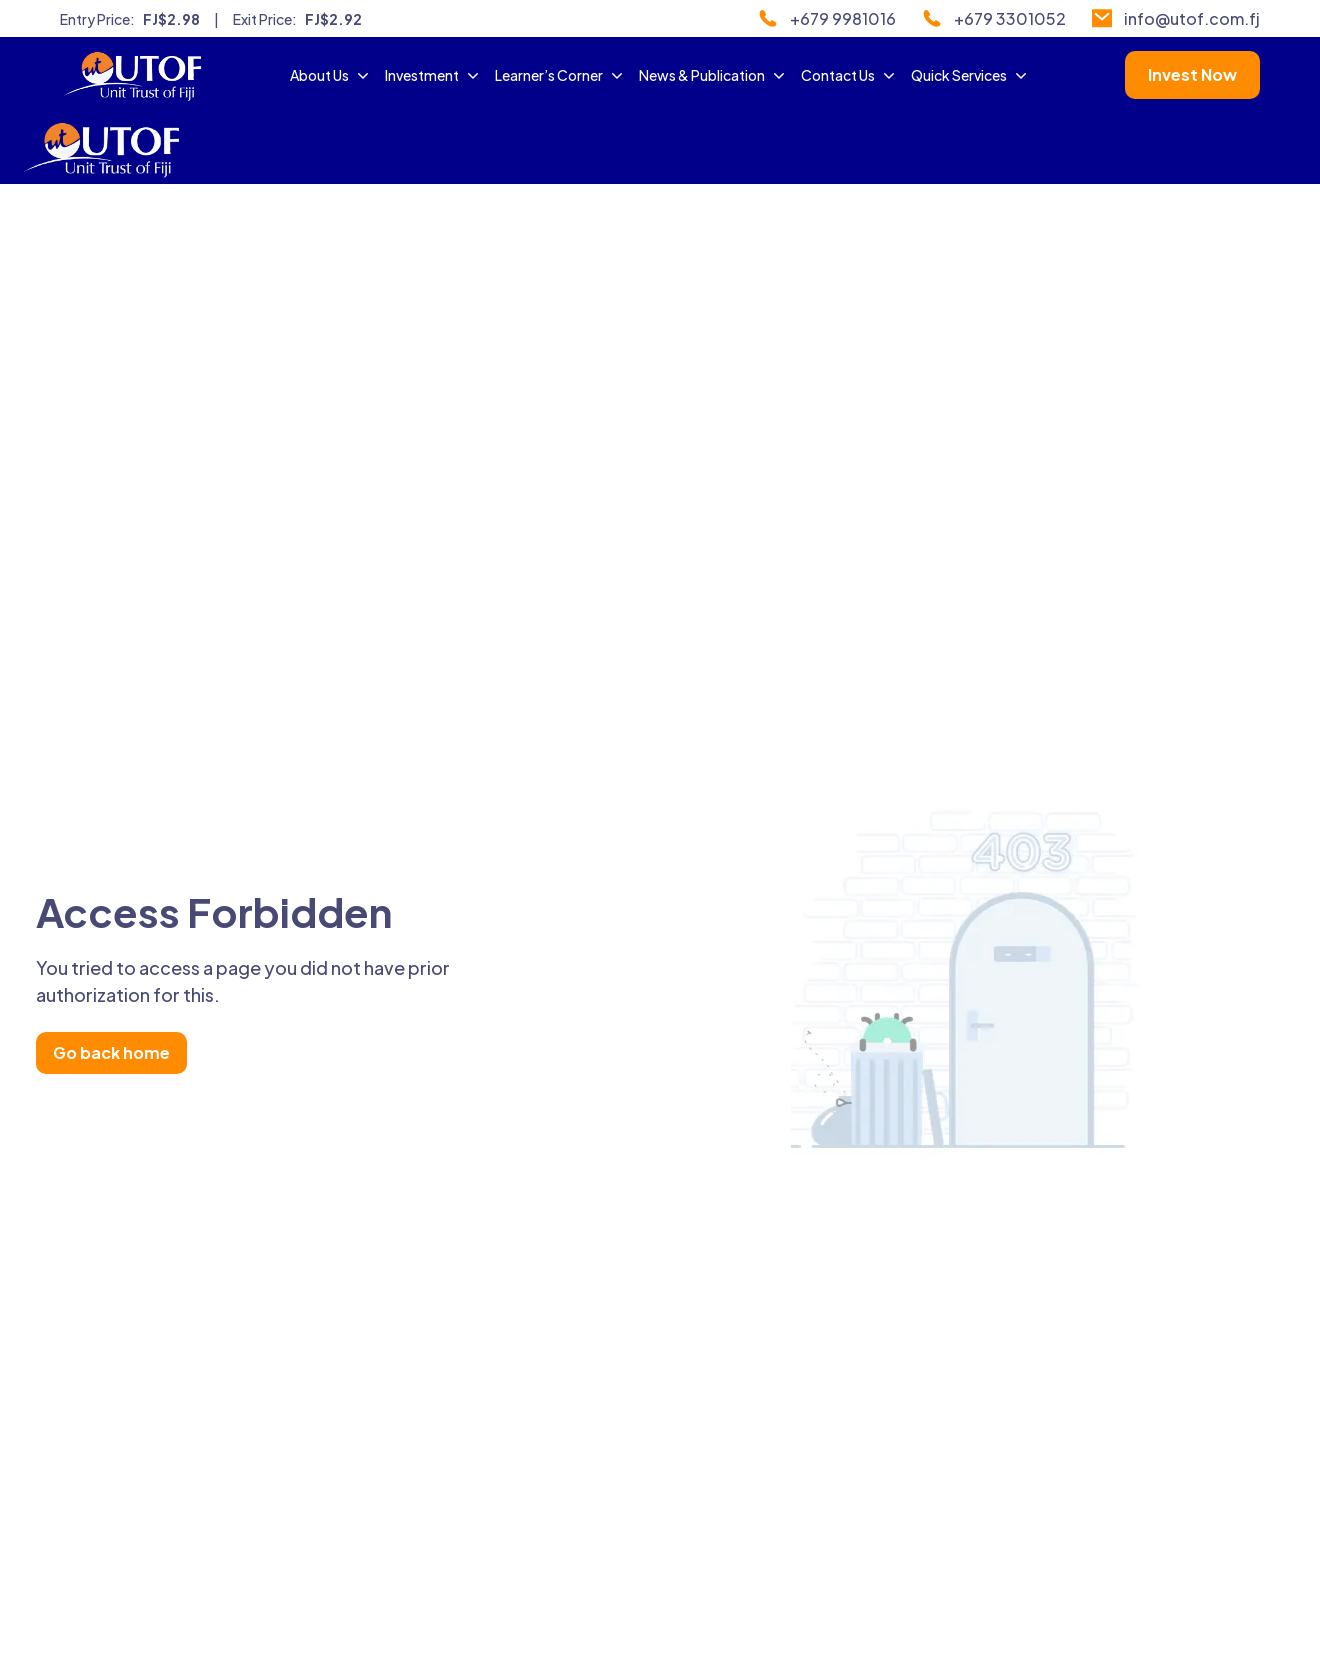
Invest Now (1192, 74)
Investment (434, 75)
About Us (331, 75)
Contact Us (850, 75)
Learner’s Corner (561, 75)
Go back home (111, 1052)
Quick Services (971, 75)
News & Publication (714, 75)
